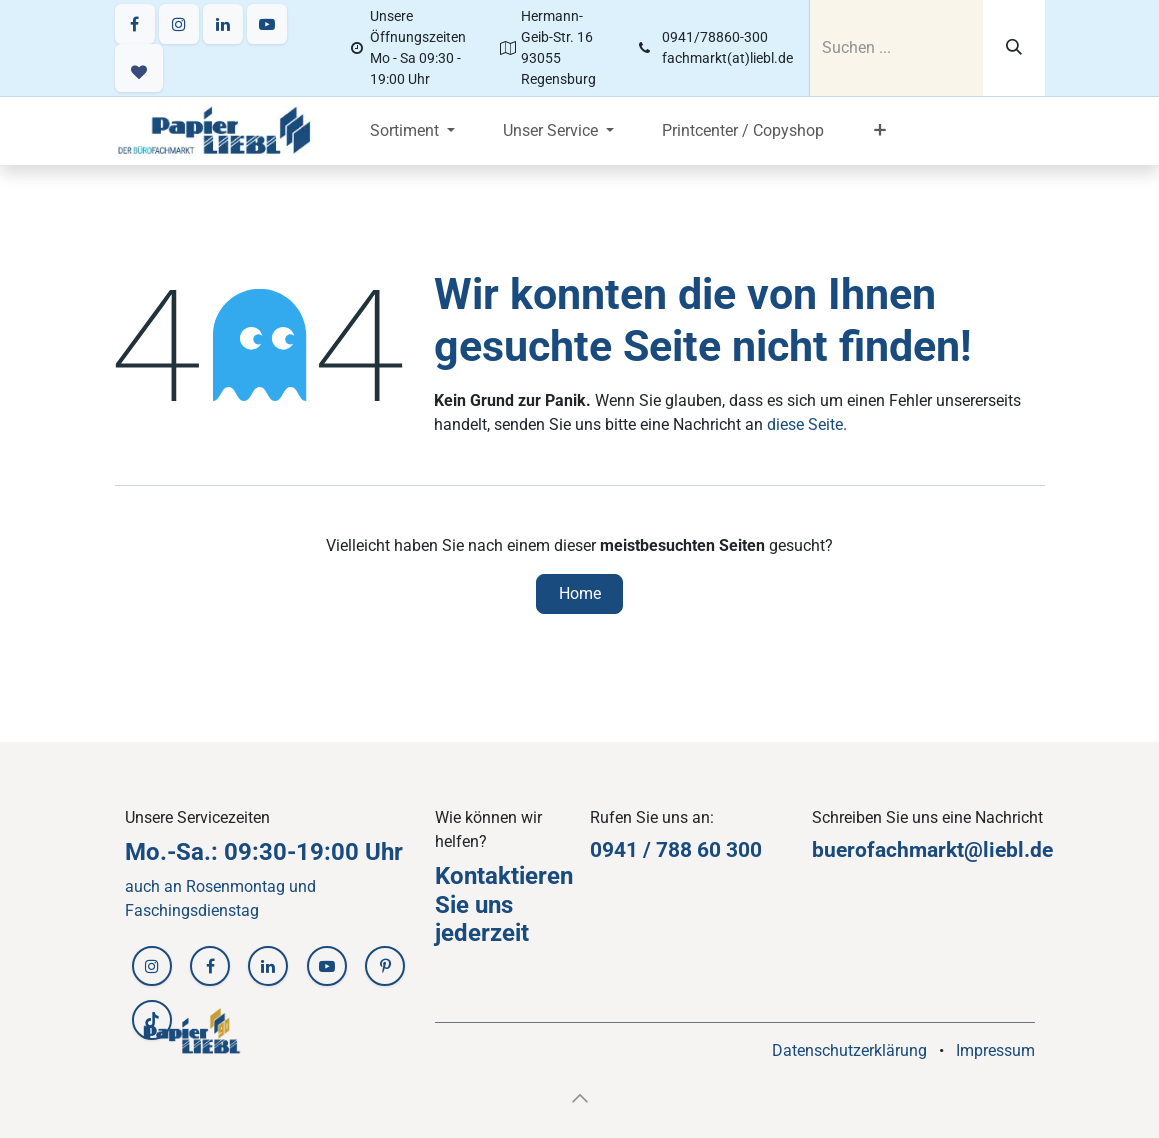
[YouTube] (267, 24)
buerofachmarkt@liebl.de (932, 850)
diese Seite (805, 424)
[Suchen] (1013, 48)
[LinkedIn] (223, 24)
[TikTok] (152, 1020)
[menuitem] (412, 131)
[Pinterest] (385, 966)
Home (580, 593)
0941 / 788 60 (658, 850)
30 (738, 850)
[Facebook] (135, 24)
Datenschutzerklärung (849, 1050)
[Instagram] (179, 24)
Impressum (995, 1050)
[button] (580, 1098)
